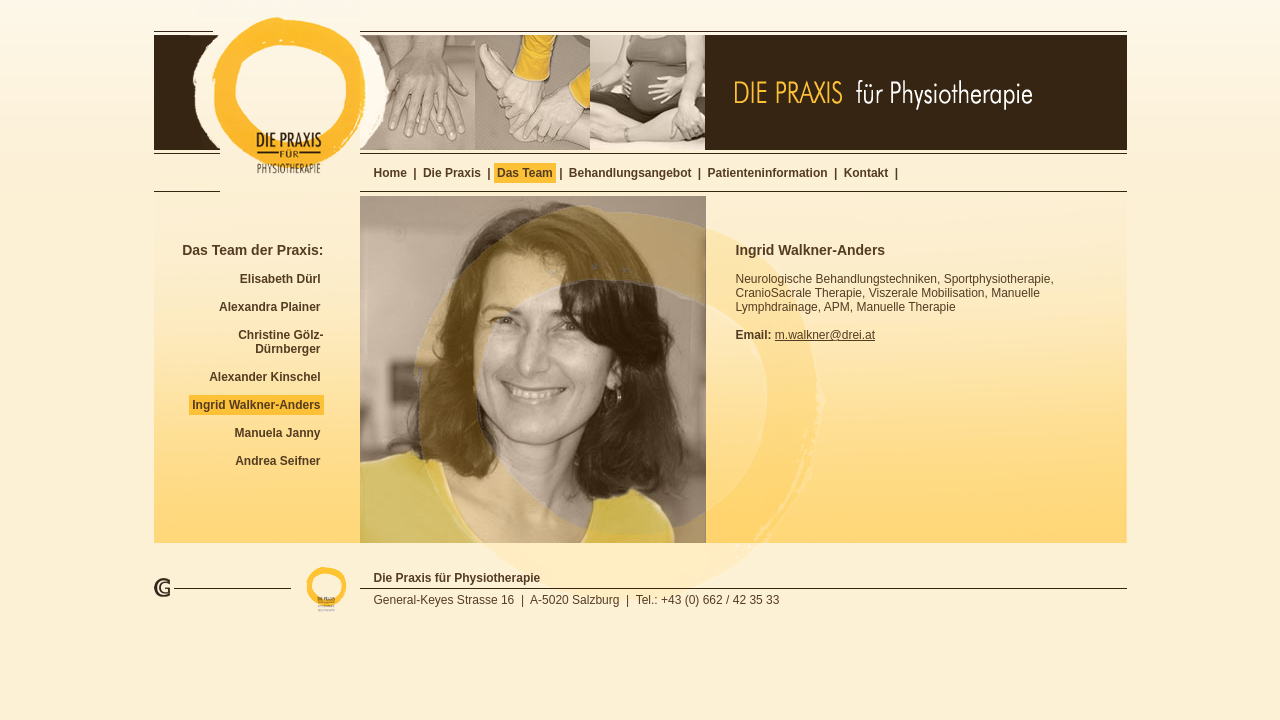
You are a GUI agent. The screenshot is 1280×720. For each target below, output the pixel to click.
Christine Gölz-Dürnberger (280, 342)
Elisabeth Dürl (280, 279)
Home (390, 173)
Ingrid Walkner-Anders (256, 405)
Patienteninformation (768, 173)
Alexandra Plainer (269, 307)
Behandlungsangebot (630, 173)
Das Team (525, 173)
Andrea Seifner (277, 461)
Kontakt (866, 173)
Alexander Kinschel (264, 377)
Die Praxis (452, 173)
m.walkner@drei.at (825, 335)
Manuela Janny (277, 433)
